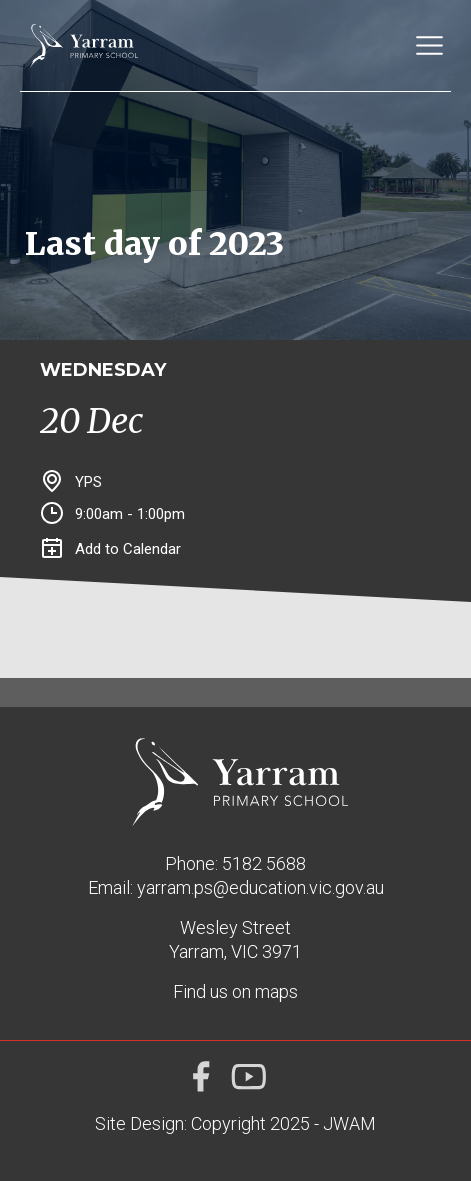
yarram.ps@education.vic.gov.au (260, 887)
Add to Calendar (111, 549)
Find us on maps (235, 991)
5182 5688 (264, 863)
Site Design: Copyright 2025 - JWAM (235, 1123)
